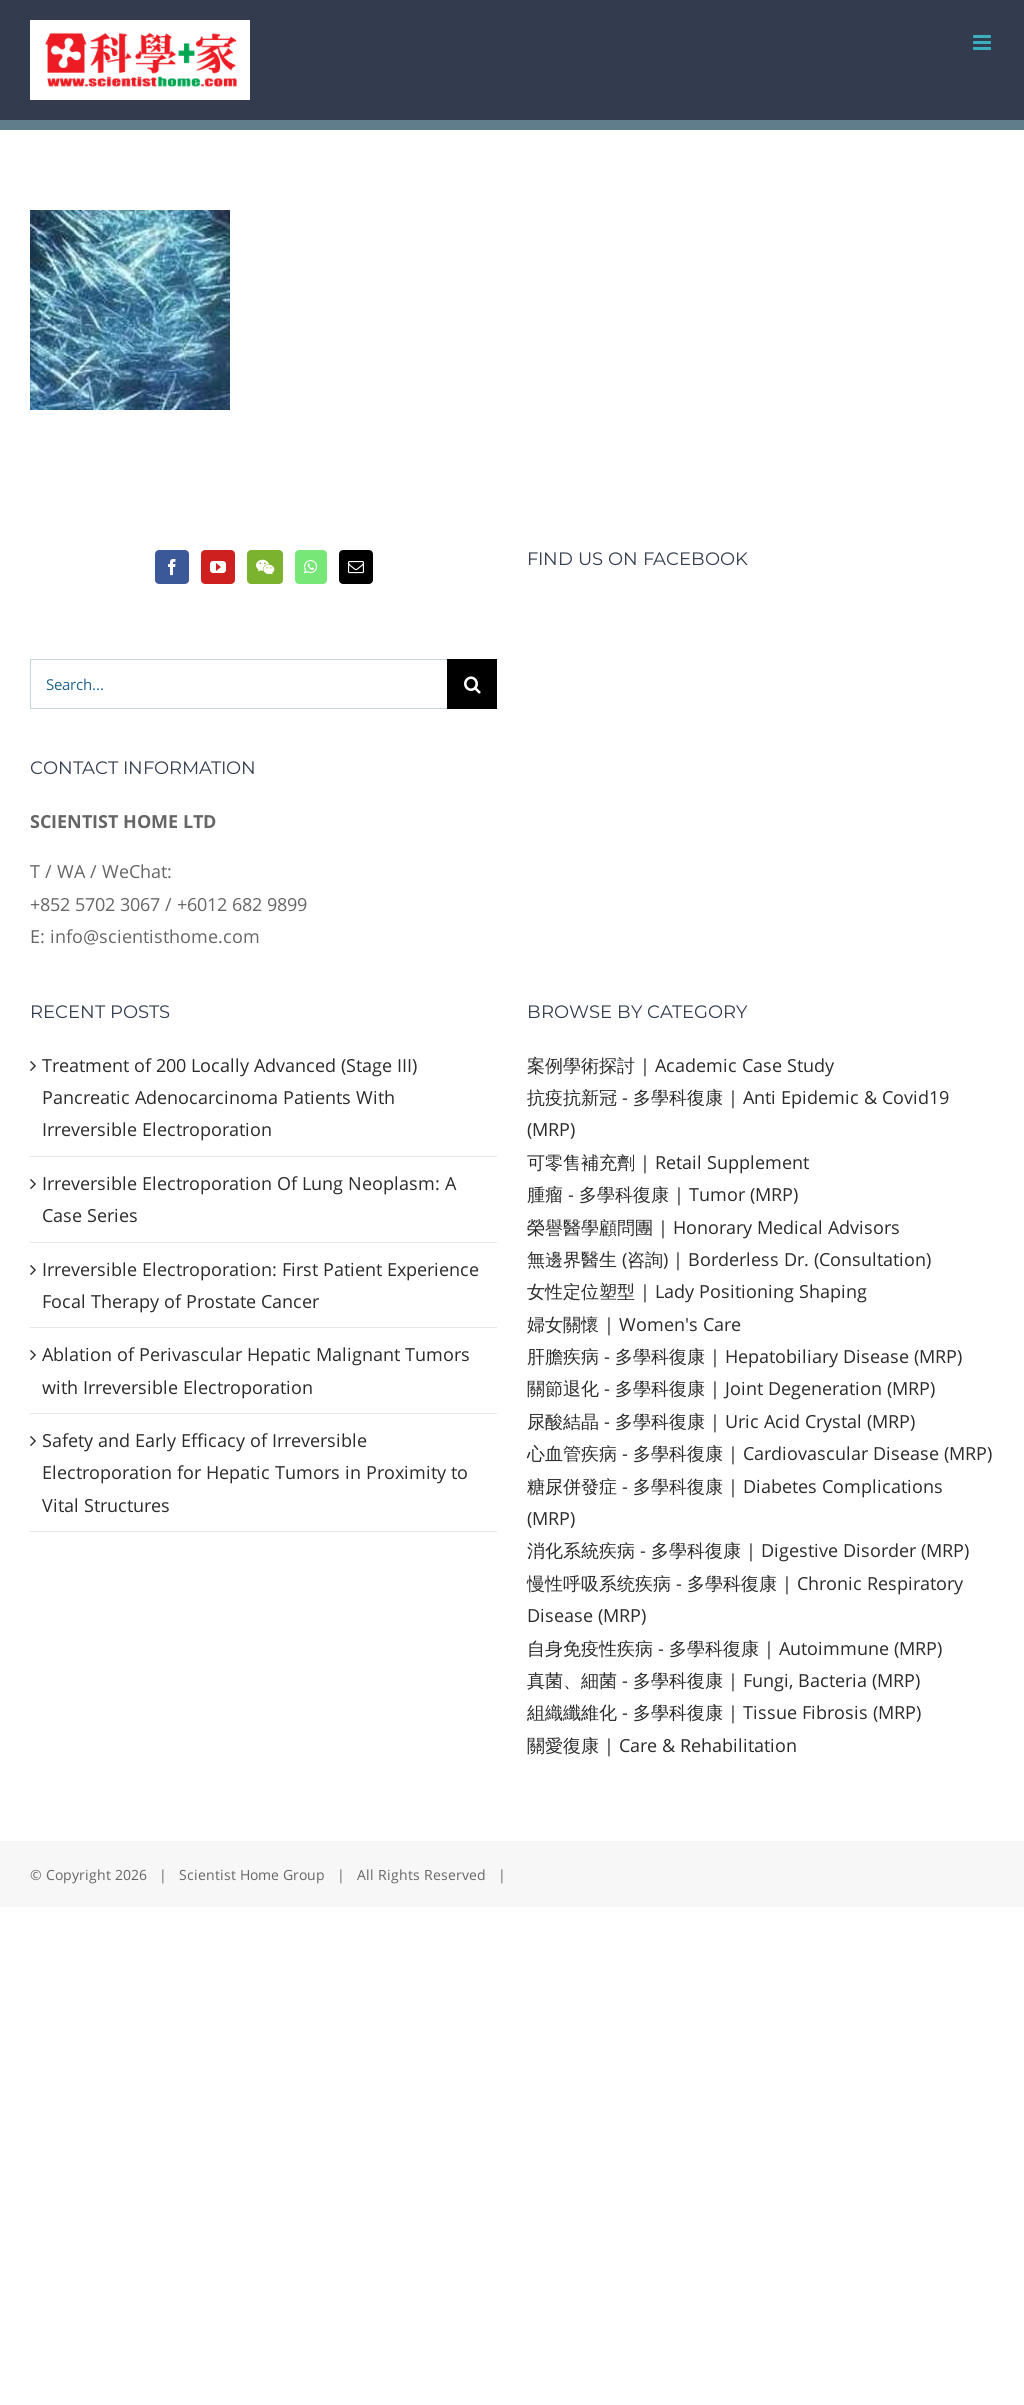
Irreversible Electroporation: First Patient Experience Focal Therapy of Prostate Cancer (260, 1285)
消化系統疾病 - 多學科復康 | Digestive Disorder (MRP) (748, 1550)
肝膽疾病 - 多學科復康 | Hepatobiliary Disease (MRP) (744, 1356)
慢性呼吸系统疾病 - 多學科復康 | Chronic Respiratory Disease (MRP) (745, 1599)
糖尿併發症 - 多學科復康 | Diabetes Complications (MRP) (735, 1502)
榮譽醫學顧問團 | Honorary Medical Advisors (713, 1227)
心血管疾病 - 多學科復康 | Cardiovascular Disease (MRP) (759, 1453)
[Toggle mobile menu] (983, 42)
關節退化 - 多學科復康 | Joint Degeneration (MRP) (731, 1388)
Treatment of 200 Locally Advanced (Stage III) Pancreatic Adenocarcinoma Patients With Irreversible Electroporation (229, 1097)
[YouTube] (218, 567)
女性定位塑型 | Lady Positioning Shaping (697, 1291)
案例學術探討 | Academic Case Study (680, 1065)
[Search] (472, 684)
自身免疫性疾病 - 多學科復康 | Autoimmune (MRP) (734, 1648)
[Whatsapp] (311, 567)
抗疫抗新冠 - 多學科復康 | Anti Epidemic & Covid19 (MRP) (738, 1113)
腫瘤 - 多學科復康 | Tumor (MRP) (662, 1194)
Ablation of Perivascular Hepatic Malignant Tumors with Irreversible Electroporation (256, 1370)
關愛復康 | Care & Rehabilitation (662, 1745)
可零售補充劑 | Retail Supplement (668, 1162)
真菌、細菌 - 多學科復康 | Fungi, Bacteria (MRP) (723, 1680)
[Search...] (238, 684)
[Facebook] (172, 567)
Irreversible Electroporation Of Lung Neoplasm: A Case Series (249, 1199)
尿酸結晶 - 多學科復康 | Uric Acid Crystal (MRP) (721, 1421)
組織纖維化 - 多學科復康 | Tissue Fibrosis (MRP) (724, 1712)
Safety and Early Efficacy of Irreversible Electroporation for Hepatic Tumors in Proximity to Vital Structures (255, 1472)
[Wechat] (265, 567)
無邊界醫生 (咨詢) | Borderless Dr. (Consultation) (729, 1259)
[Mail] (356, 567)
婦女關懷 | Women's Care (634, 1324)
